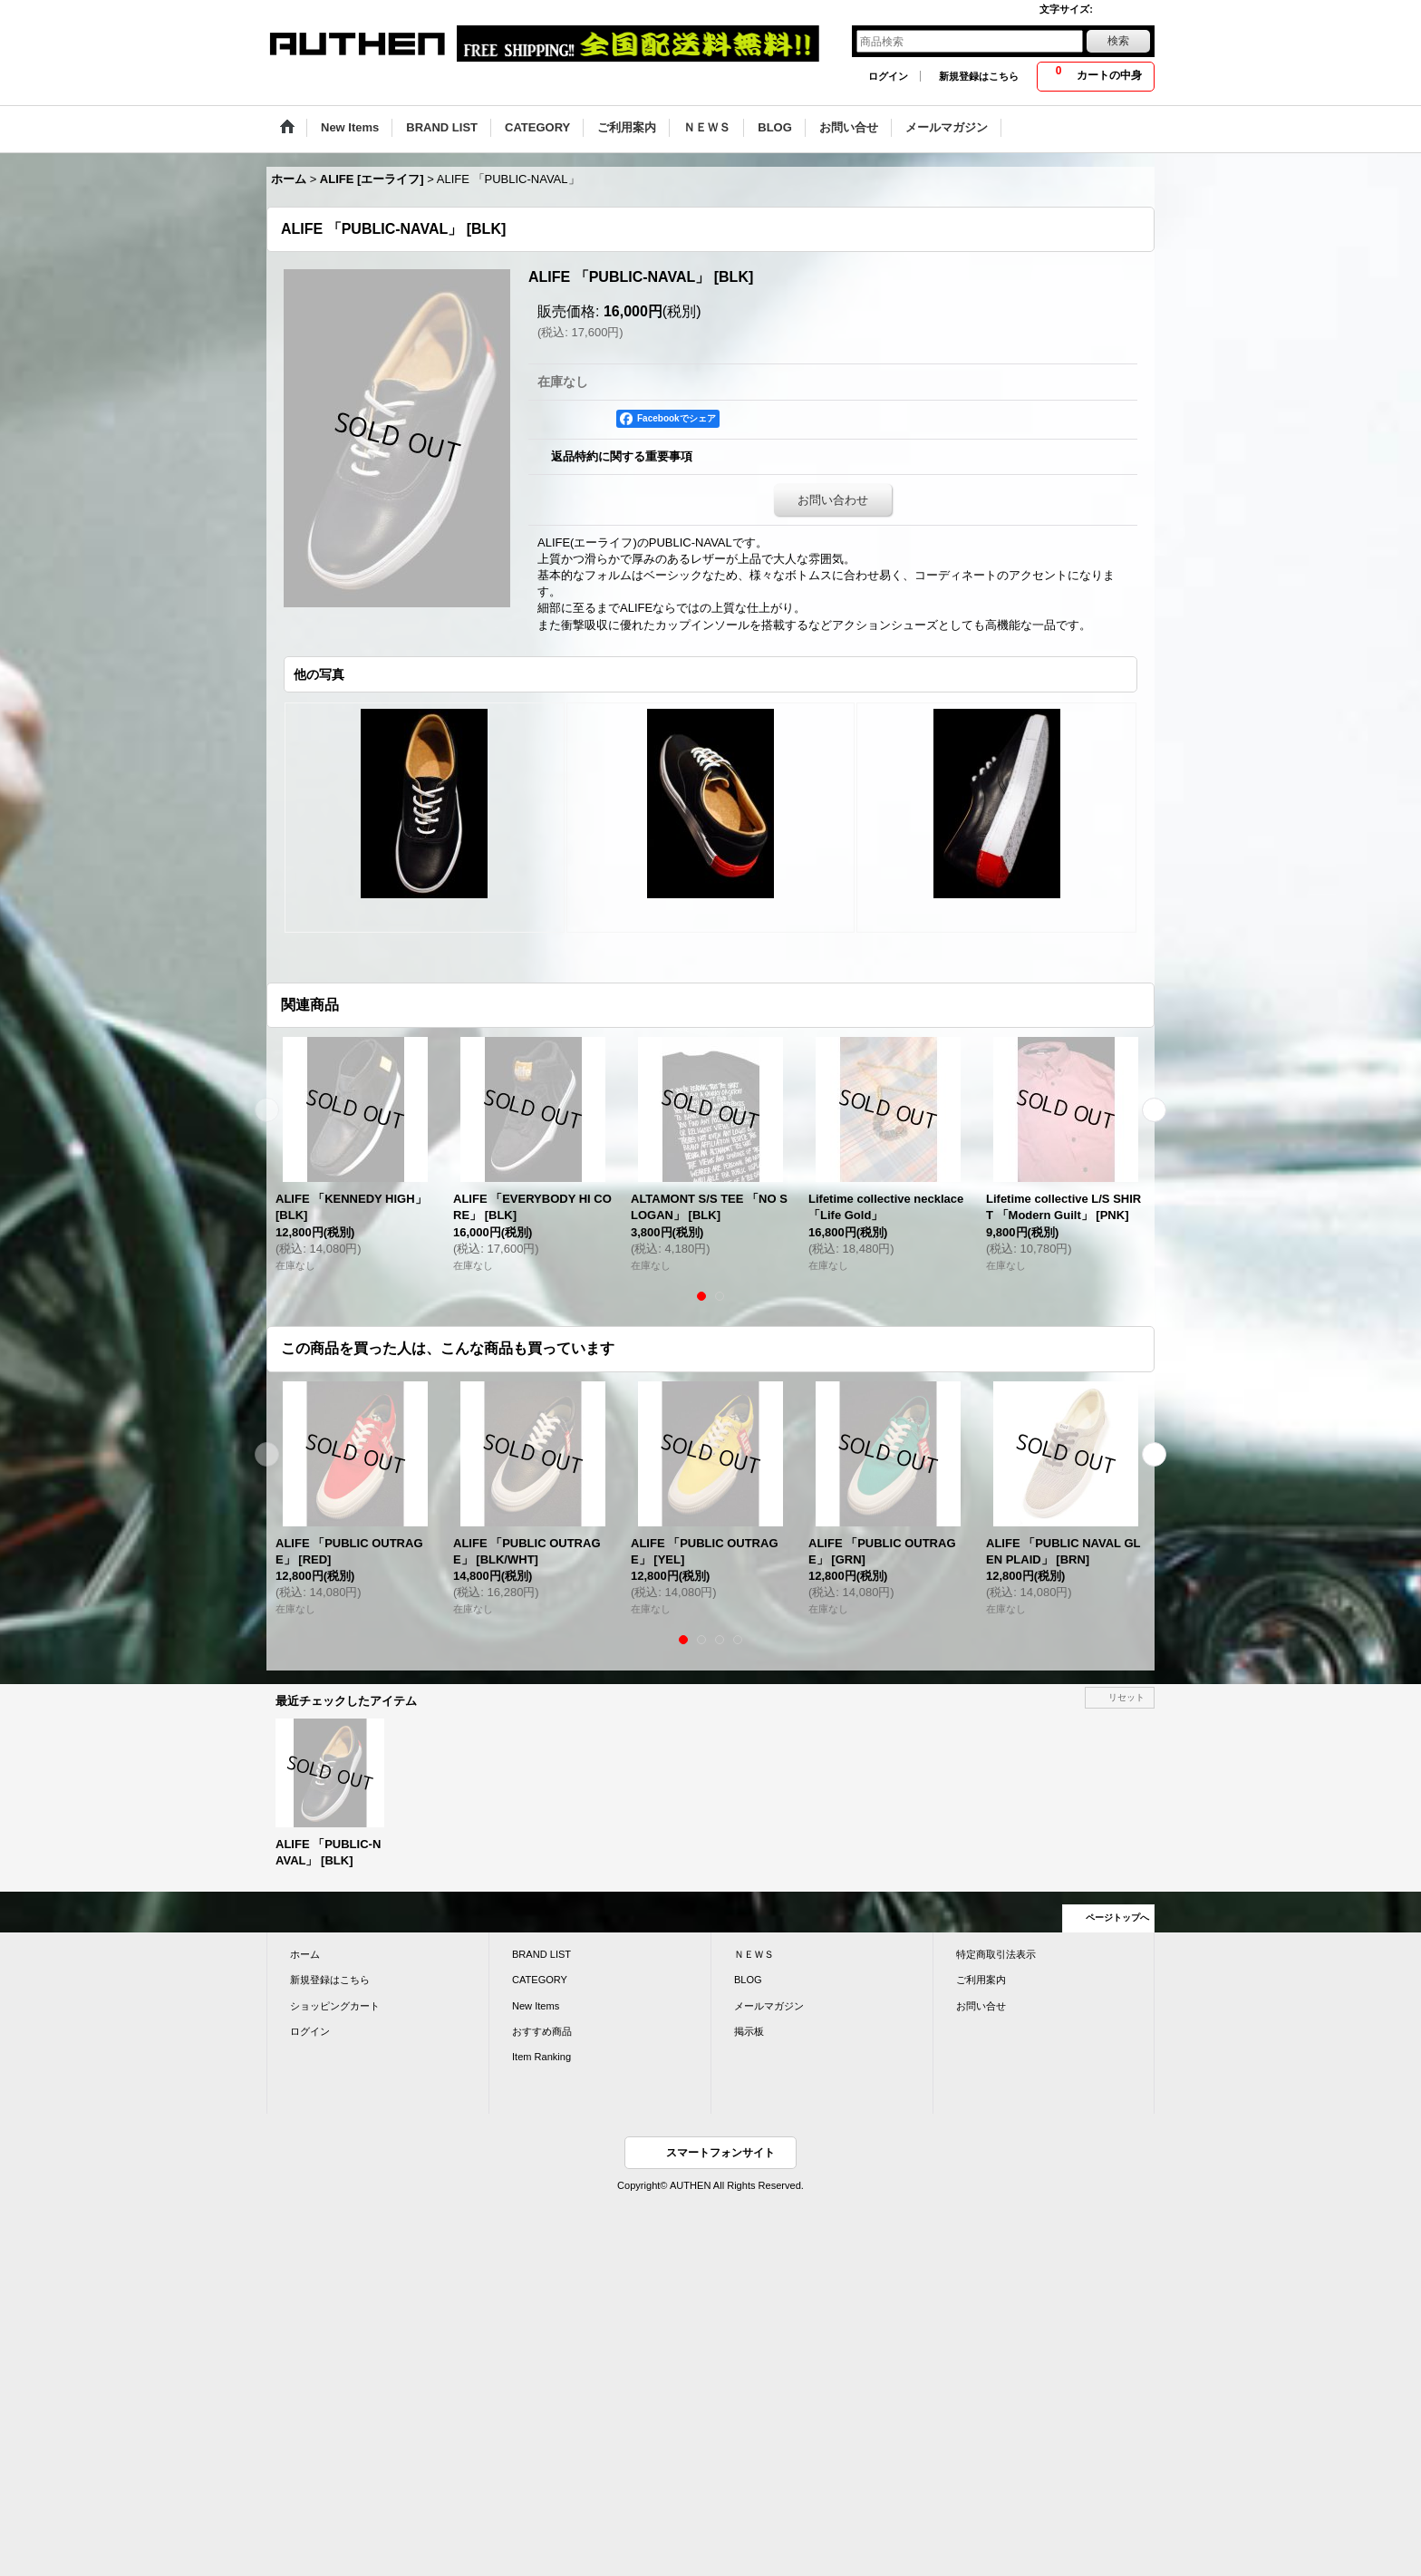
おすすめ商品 (542, 2031)
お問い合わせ (833, 500)
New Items (535, 2005)
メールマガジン (769, 2005)
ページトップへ (1117, 1917)
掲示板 (749, 2031)
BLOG (748, 1979)
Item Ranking (541, 2056)
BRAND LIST (541, 1954)
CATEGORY (539, 1979)
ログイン (888, 76)
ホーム (305, 1954)
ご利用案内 (981, 1979)
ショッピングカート (335, 2005)
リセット (1126, 1697)
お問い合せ (981, 2005)
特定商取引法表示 (996, 1954)
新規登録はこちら (979, 76)
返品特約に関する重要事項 (621, 456)
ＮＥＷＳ (754, 1954)
